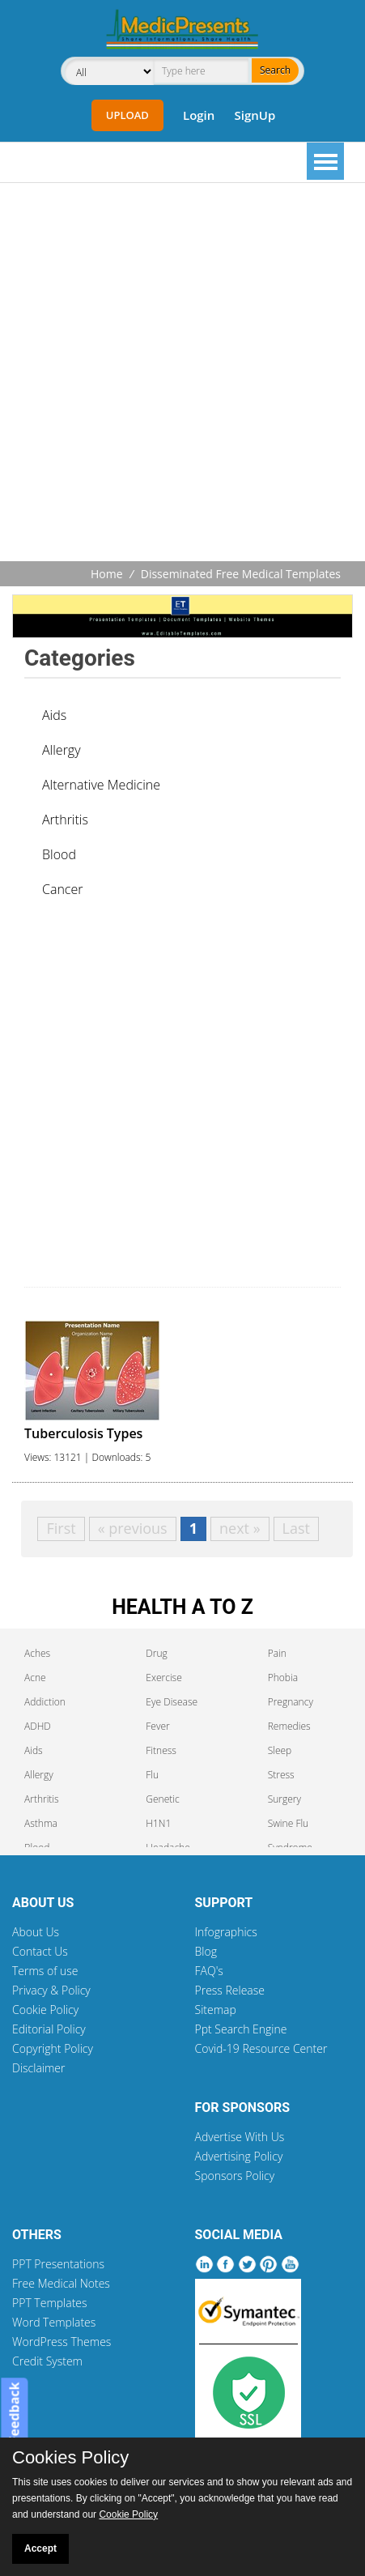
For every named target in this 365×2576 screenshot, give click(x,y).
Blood (59, 854)
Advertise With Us (240, 2136)
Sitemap (215, 2009)
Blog (206, 1951)
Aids (54, 715)
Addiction (45, 1702)
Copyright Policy (52, 2048)
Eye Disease (171, 1702)
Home (107, 573)
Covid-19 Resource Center (261, 2048)
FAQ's (209, 1970)
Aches (37, 1653)
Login (198, 115)
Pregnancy (290, 1702)
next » (240, 1528)
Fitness (161, 1750)
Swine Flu (288, 1823)
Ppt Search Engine (241, 2029)
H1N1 (158, 1823)
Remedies (289, 1726)
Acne (35, 1677)
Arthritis (65, 819)
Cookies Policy (70, 2458)
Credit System (47, 2361)
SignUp (254, 115)
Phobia (283, 1677)
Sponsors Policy (235, 2175)
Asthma (40, 1823)
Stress (281, 1775)
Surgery (284, 1799)
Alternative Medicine (101, 785)
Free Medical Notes (61, 2283)
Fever (157, 1726)
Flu (152, 1775)
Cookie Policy (45, 2009)
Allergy (61, 750)
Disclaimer (38, 2068)
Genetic (162, 1799)
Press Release (230, 1990)
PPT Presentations (58, 2264)
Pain (277, 1653)
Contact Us (40, 1951)
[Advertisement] (182, 373)
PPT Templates (49, 2302)
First (60, 1528)
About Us (35, 1931)
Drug (156, 1653)
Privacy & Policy (51, 1990)
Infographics (226, 1931)
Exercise (163, 1677)
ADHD (37, 1726)
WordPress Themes (61, 2341)
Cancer (62, 889)
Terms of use (45, 1970)
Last (296, 1528)
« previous (133, 1528)
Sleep (280, 1750)
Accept (40, 2548)
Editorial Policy (49, 2029)
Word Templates (53, 2322)
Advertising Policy (239, 2156)
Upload (127, 115)
